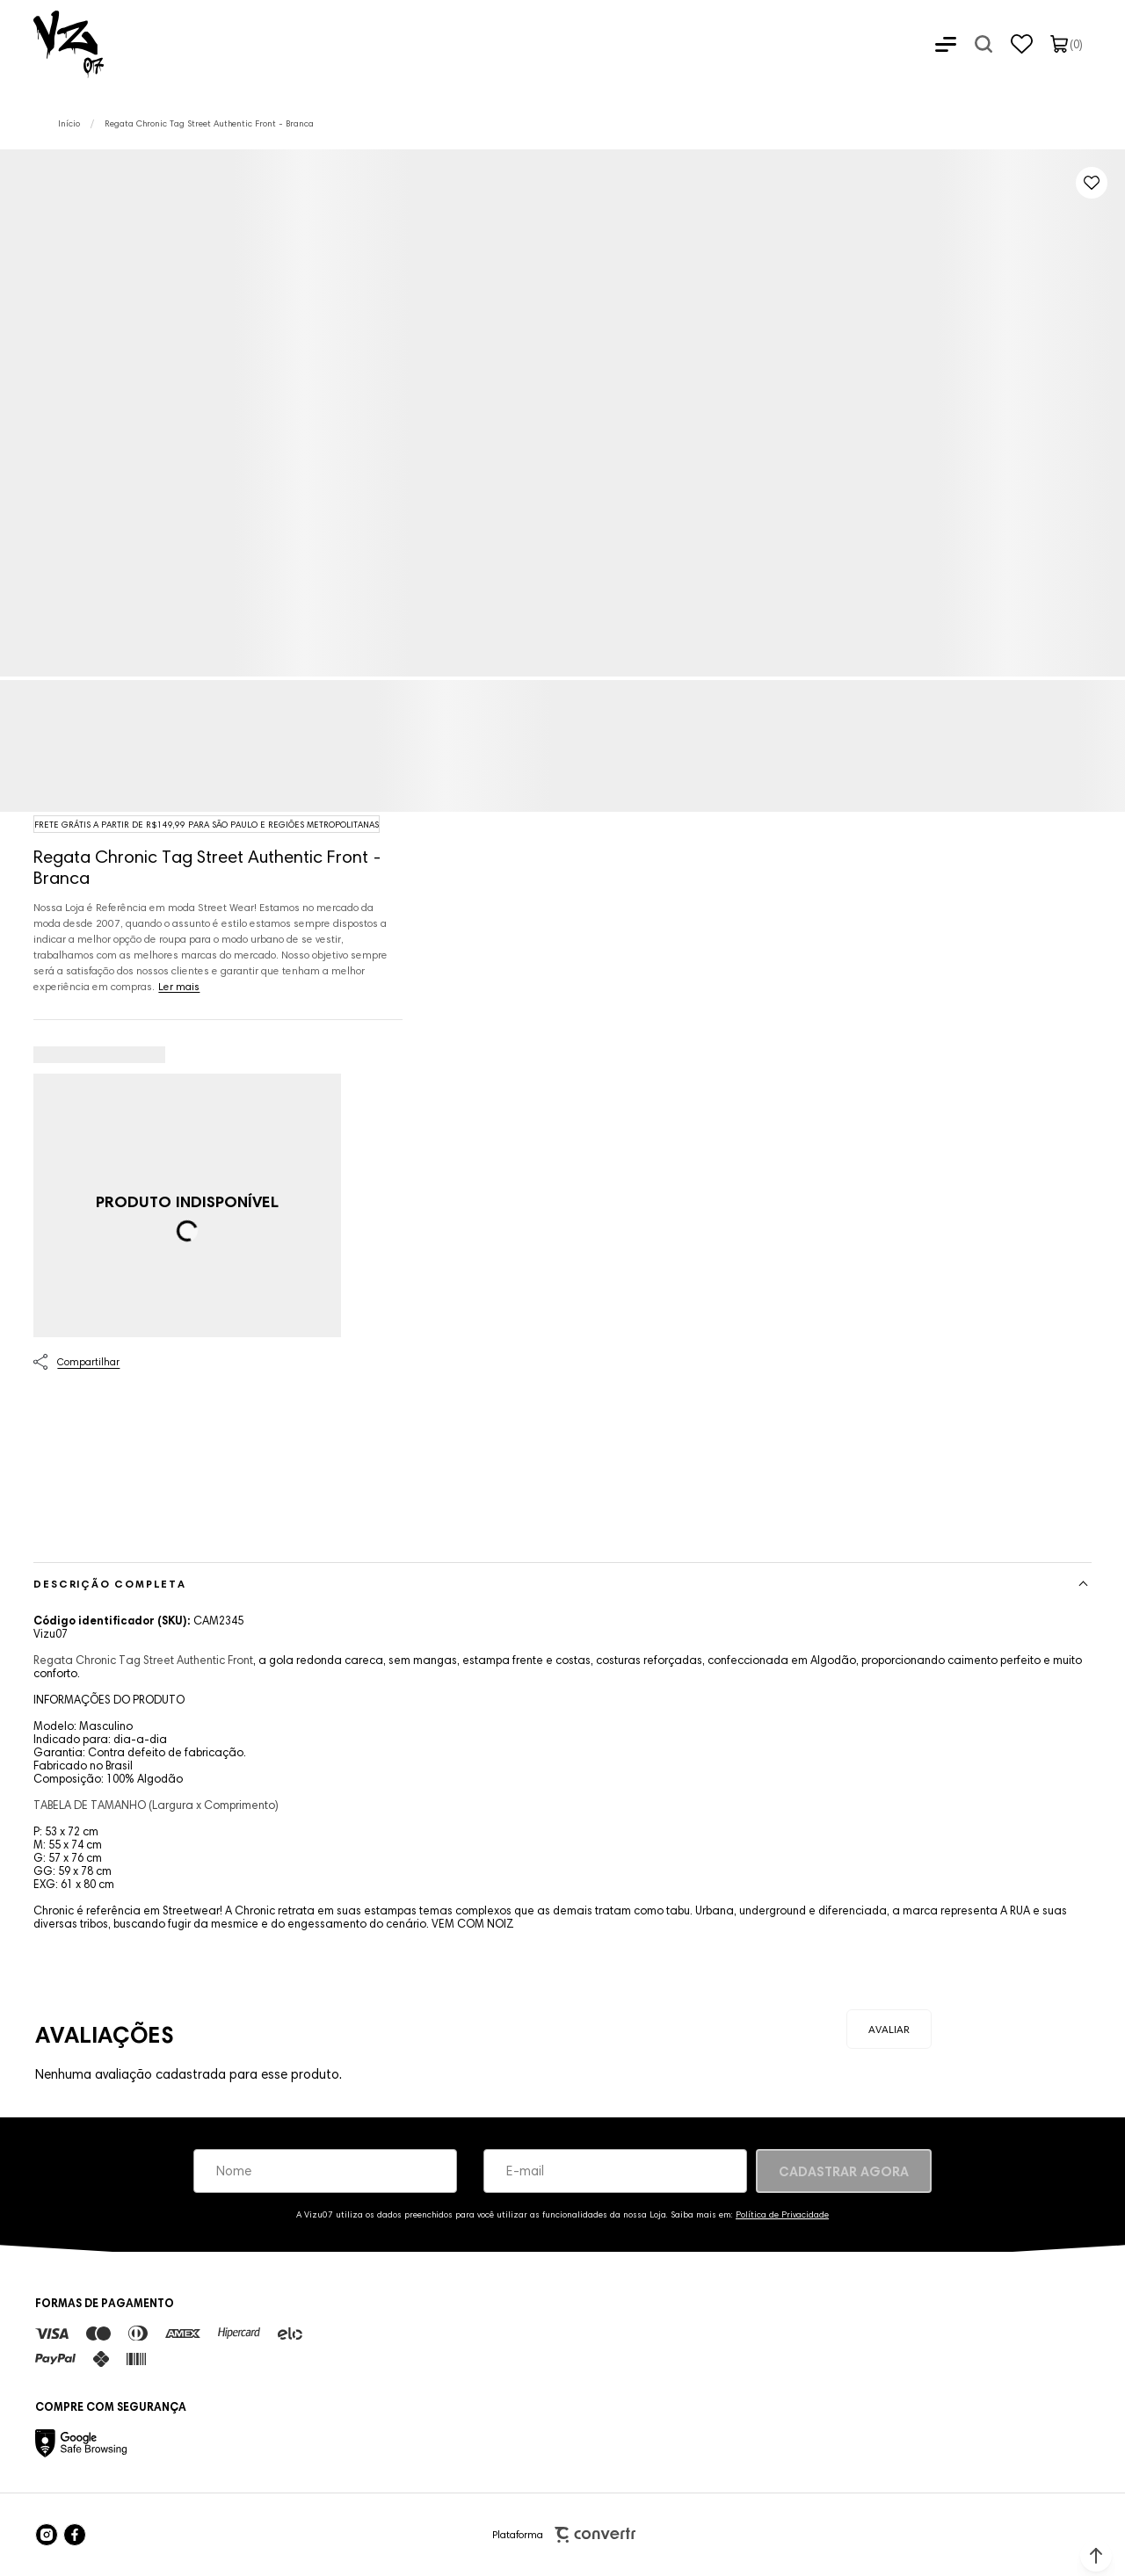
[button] (1096, 2556)
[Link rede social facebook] (74, 2534)
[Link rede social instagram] (46, 2534)
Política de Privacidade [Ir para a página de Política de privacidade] (782, 2214)
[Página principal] (52, 44)
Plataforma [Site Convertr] (563, 2535)
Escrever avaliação (889, 2029)
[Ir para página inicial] (69, 123)
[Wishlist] (1022, 43)
